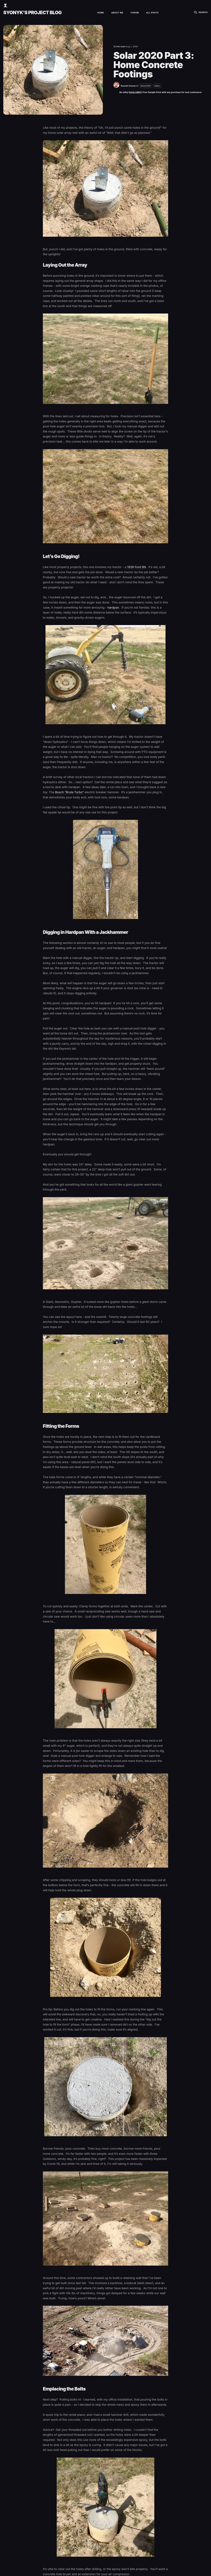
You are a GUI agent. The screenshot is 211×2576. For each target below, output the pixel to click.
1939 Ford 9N (136, 567)
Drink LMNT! (135, 92)
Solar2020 (145, 86)
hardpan (113, 607)
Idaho (157, 86)
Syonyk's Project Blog (32, 12)
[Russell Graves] (117, 87)
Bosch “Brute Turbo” (69, 792)
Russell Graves (128, 85)
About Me (117, 12)
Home (100, 12)
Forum (135, 12)
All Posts (152, 12)
